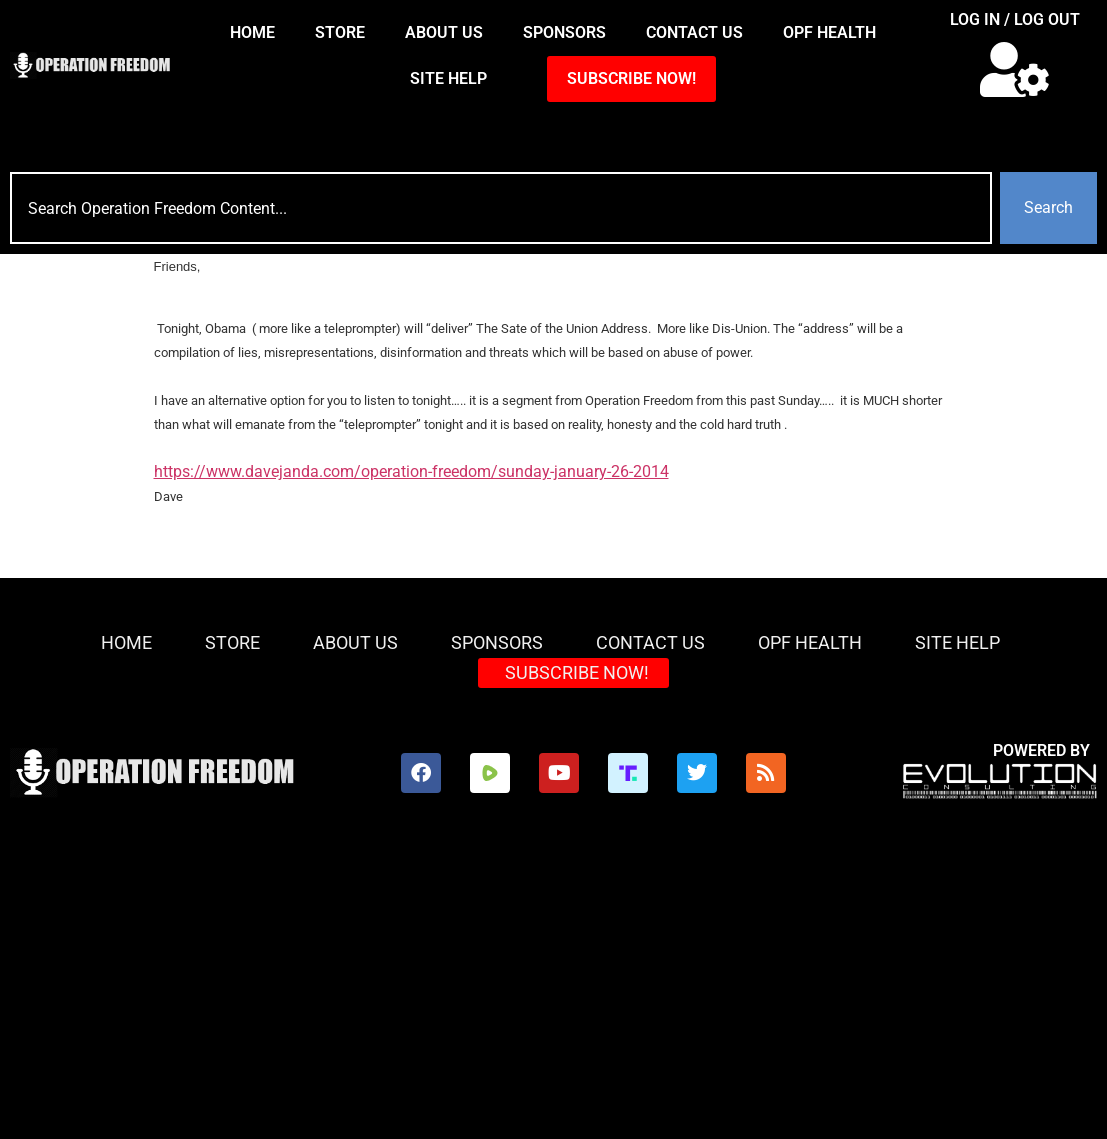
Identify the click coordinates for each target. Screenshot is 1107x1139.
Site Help (448, 78)
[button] (1014, 69)
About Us (444, 32)
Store (340, 32)
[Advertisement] (553, 989)
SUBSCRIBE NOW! (631, 78)
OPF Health (829, 32)
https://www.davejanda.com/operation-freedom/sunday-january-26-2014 (411, 471)
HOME (252, 32)
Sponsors (564, 32)
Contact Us (694, 32)
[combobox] (501, 208)
